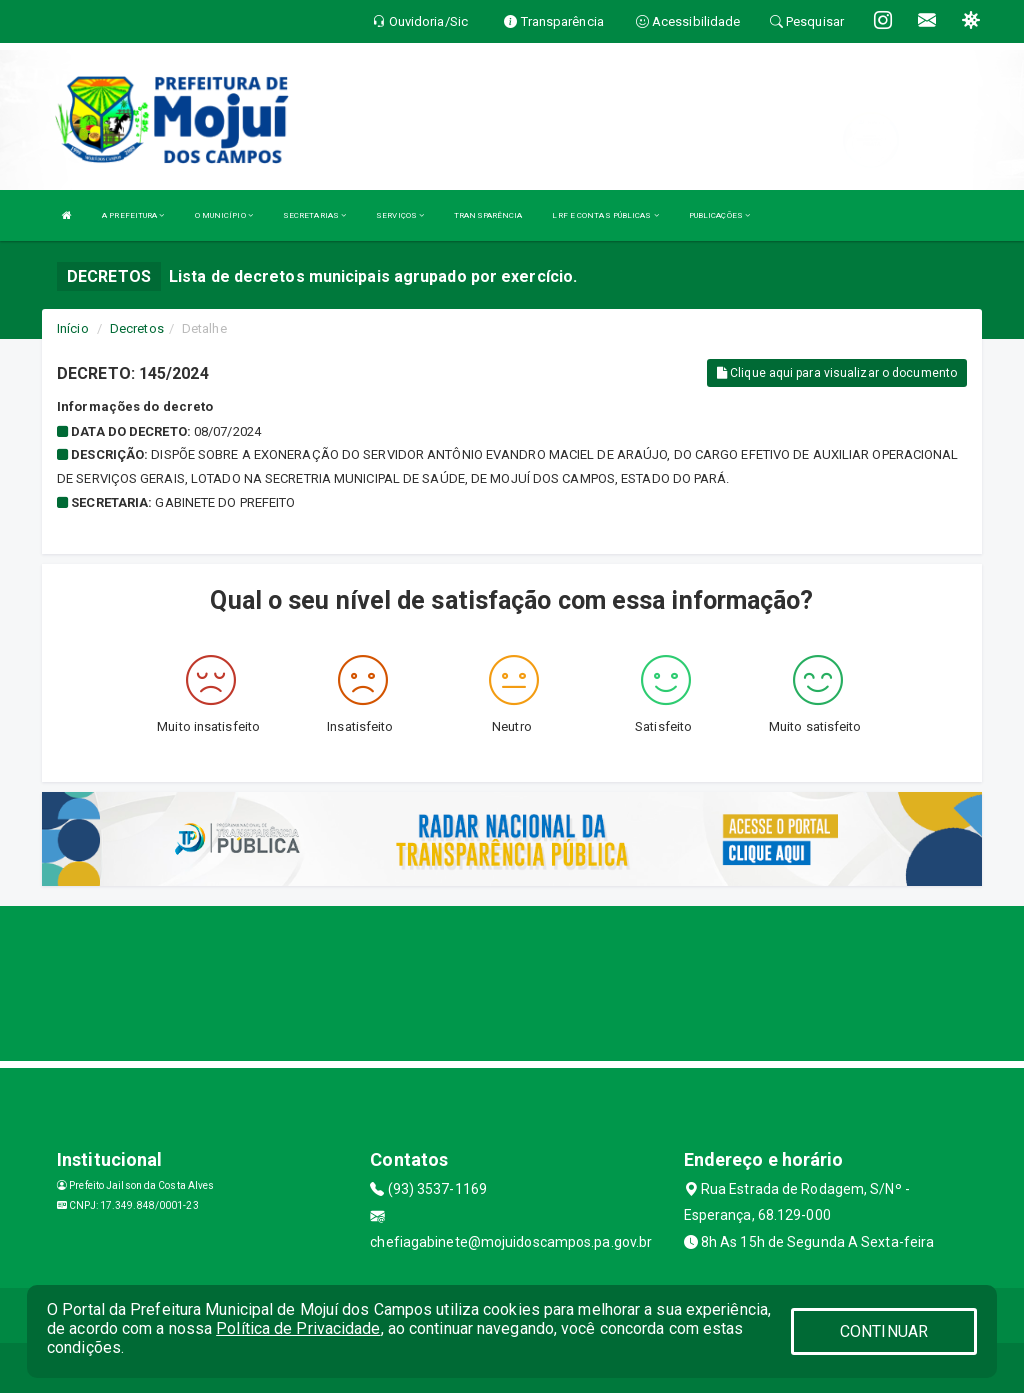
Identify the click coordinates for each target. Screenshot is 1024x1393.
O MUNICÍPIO (224, 215)
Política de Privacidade (298, 1328)
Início (73, 328)
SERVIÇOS (400, 215)
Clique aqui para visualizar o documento (837, 373)
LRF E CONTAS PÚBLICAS (605, 215)
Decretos (137, 328)
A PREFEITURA (133, 215)
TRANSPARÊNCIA (488, 215)
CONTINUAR (884, 1331)
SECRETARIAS (314, 215)
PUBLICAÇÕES (719, 215)
